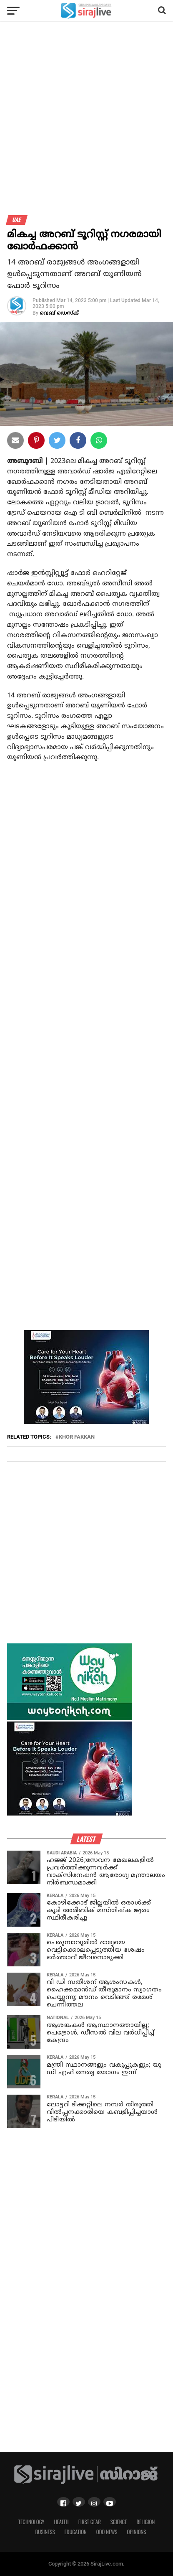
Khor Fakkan (77, 1437)
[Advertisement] (86, 122)
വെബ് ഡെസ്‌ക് (59, 313)
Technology (31, 2522)
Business (45, 2532)
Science (118, 2522)
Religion (145, 2522)
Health (61, 2522)
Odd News (107, 2532)
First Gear (89, 2522)
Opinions (136, 2532)
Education (75, 2532)
